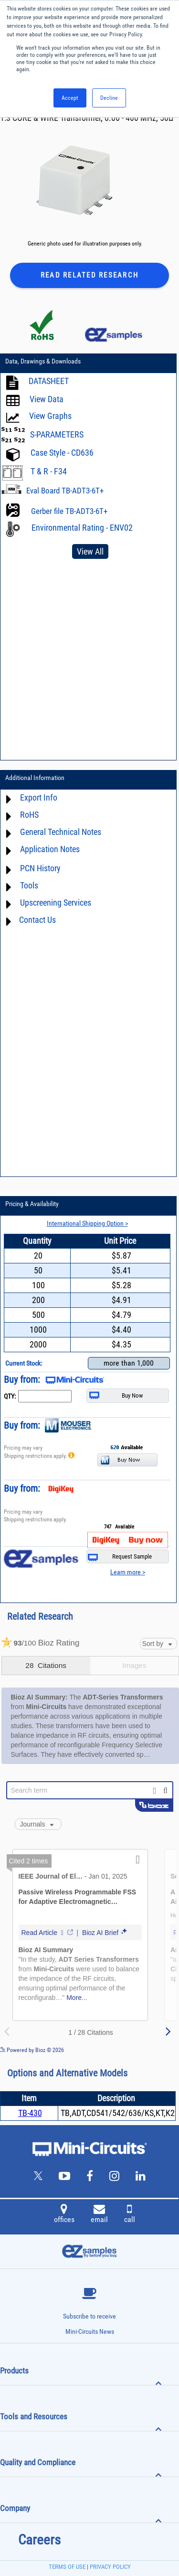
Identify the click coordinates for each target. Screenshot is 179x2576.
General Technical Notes (60, 832)
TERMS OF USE (67, 2566)
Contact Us (37, 920)
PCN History (40, 868)
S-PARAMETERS (57, 434)
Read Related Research (89, 275)
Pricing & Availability (32, 1204)
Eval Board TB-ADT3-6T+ (65, 490)
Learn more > (127, 1572)
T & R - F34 (49, 471)
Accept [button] (70, 98)
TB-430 (30, 2113)
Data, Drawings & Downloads (43, 361)
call (129, 2215)
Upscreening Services (55, 903)
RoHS (29, 815)
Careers (39, 2540)
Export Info (38, 797)
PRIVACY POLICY (109, 2566)
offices (64, 2215)
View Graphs (50, 416)
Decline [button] (109, 98)
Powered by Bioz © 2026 (32, 2050)
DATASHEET (49, 381)
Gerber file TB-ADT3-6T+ (69, 511)
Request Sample (120, 1557)
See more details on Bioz (150, 2049)
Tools (29, 885)
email (99, 2215)
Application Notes (50, 849)
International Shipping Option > (87, 1223)
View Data (46, 399)
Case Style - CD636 (62, 453)
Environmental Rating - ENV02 (82, 528)
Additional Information (34, 777)
